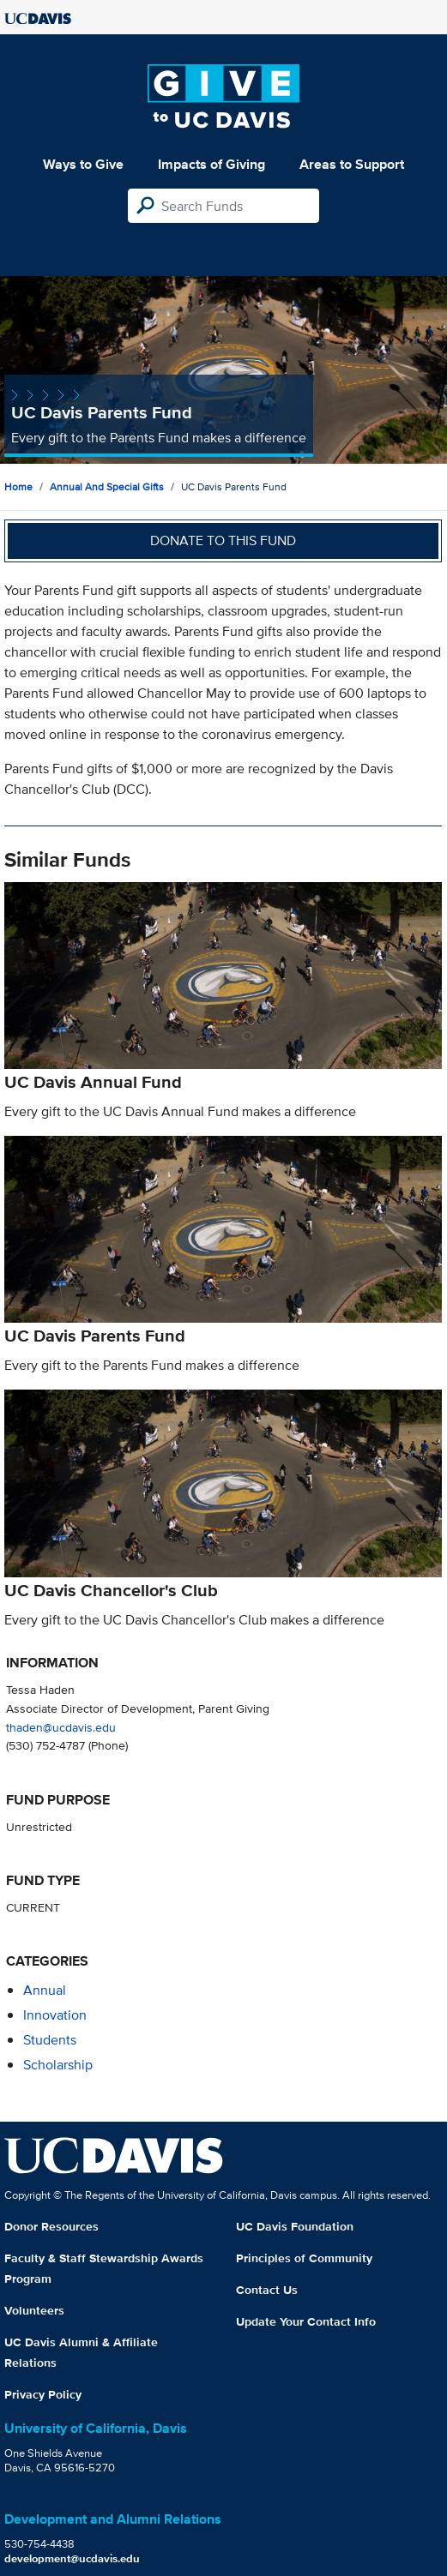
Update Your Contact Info (306, 2321)
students (49, 2040)
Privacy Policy (43, 2394)
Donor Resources (51, 2226)
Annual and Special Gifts (107, 486)
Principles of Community (304, 2258)
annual (44, 1990)
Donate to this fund (223, 540)
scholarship (58, 2065)
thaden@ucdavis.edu (61, 1727)
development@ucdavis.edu (72, 2558)
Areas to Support (351, 164)
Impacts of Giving (211, 164)
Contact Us (267, 2289)
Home (18, 486)
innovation (55, 2015)
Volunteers (34, 2310)
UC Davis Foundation (294, 2226)
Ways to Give (83, 164)
